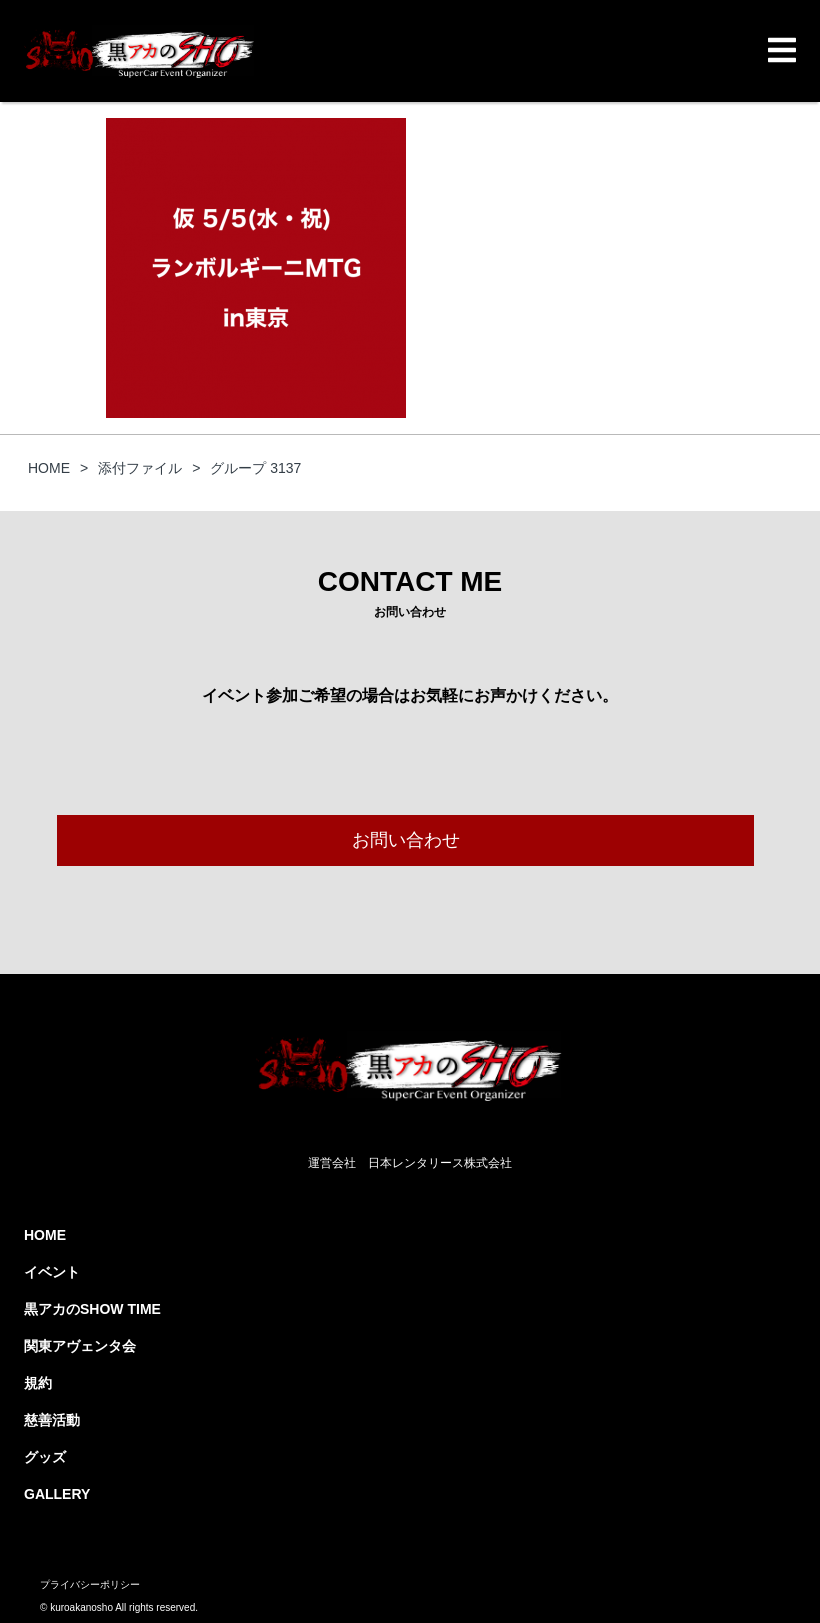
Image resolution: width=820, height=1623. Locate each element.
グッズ (45, 1457)
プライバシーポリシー (90, 1584)
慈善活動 (52, 1420)
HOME (45, 1235)
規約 (38, 1383)
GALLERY (57, 1494)
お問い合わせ (406, 840)
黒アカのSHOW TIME (92, 1309)
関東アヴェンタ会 (80, 1346)
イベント (52, 1272)
